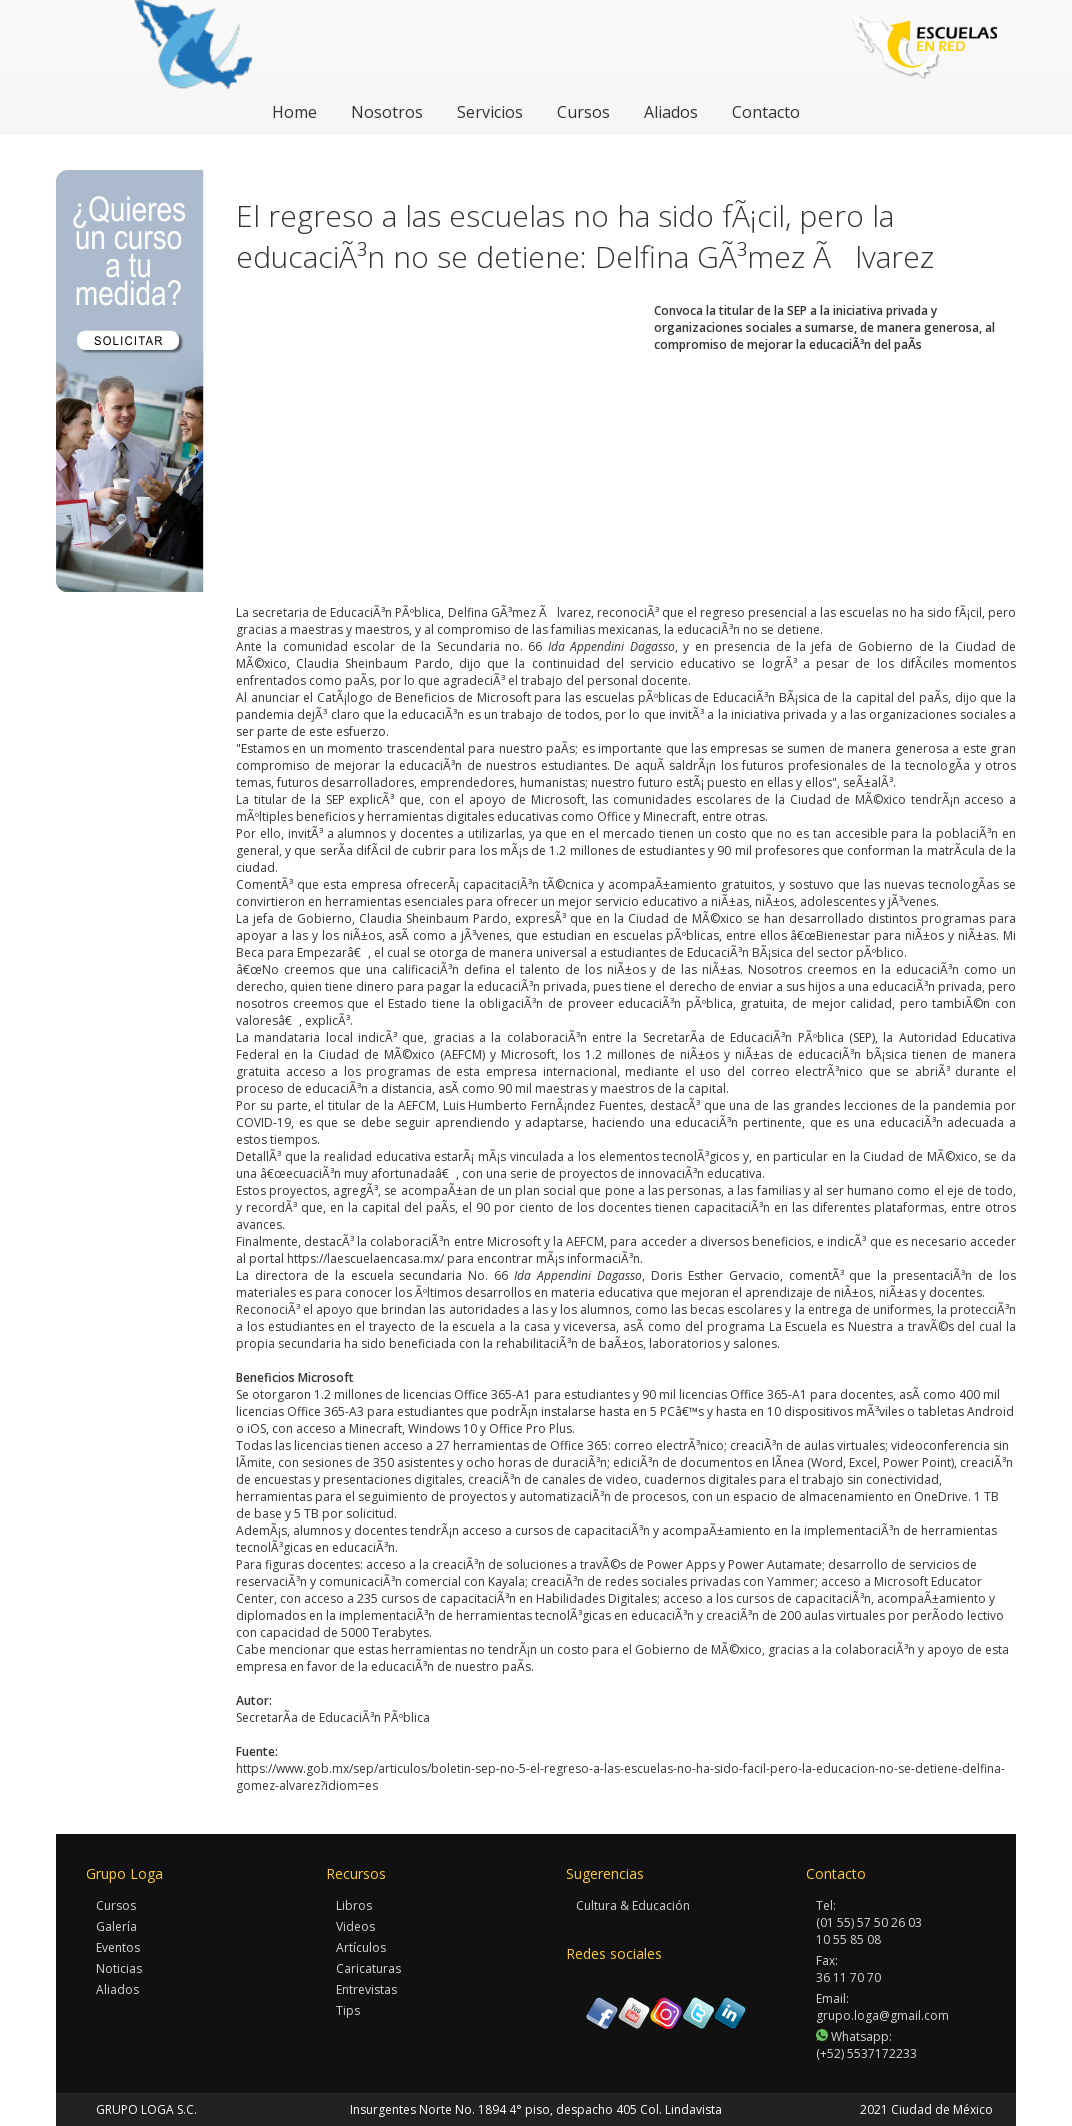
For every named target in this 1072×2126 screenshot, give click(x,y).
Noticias (119, 1968)
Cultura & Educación (633, 1905)
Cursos (583, 112)
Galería (116, 1926)
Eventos (118, 1947)
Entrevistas (366, 1989)
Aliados (671, 112)
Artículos (361, 1947)
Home (294, 112)
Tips (348, 2010)
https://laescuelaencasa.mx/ (365, 1258)
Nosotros (387, 112)
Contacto (766, 112)
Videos (355, 1926)
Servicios (490, 112)
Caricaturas (368, 1968)
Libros (354, 1905)
